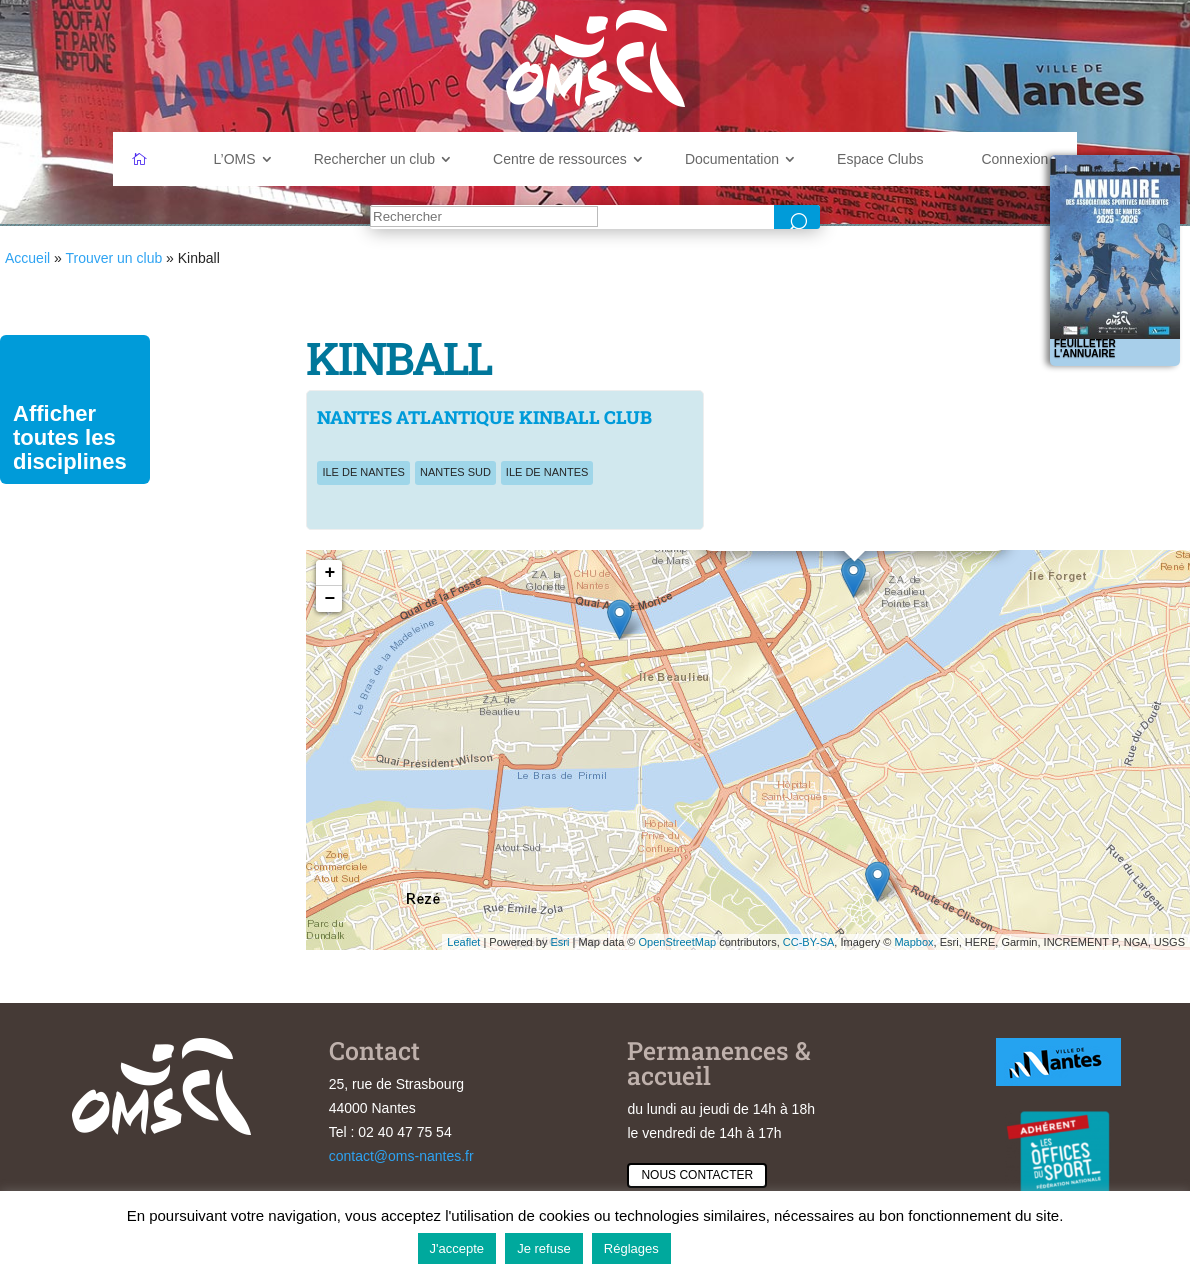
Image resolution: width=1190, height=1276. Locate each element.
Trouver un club (113, 258)
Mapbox (913, 942)
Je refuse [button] (543, 1248)
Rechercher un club (374, 159)
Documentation (732, 159)
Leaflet (463, 942)
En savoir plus (726, 1247)
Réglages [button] (631, 1248)
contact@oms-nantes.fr (401, 1156)
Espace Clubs (880, 159)
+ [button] (330, 573)
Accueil (27, 258)
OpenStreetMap (677, 942)
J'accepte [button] (457, 1248)
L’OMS (235, 159)
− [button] (330, 599)
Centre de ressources (560, 159)
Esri (559, 942)
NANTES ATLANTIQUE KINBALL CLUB (484, 417)
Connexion (1014, 159)
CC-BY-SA (809, 942)
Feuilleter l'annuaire (1085, 348)
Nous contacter (697, 1175)
